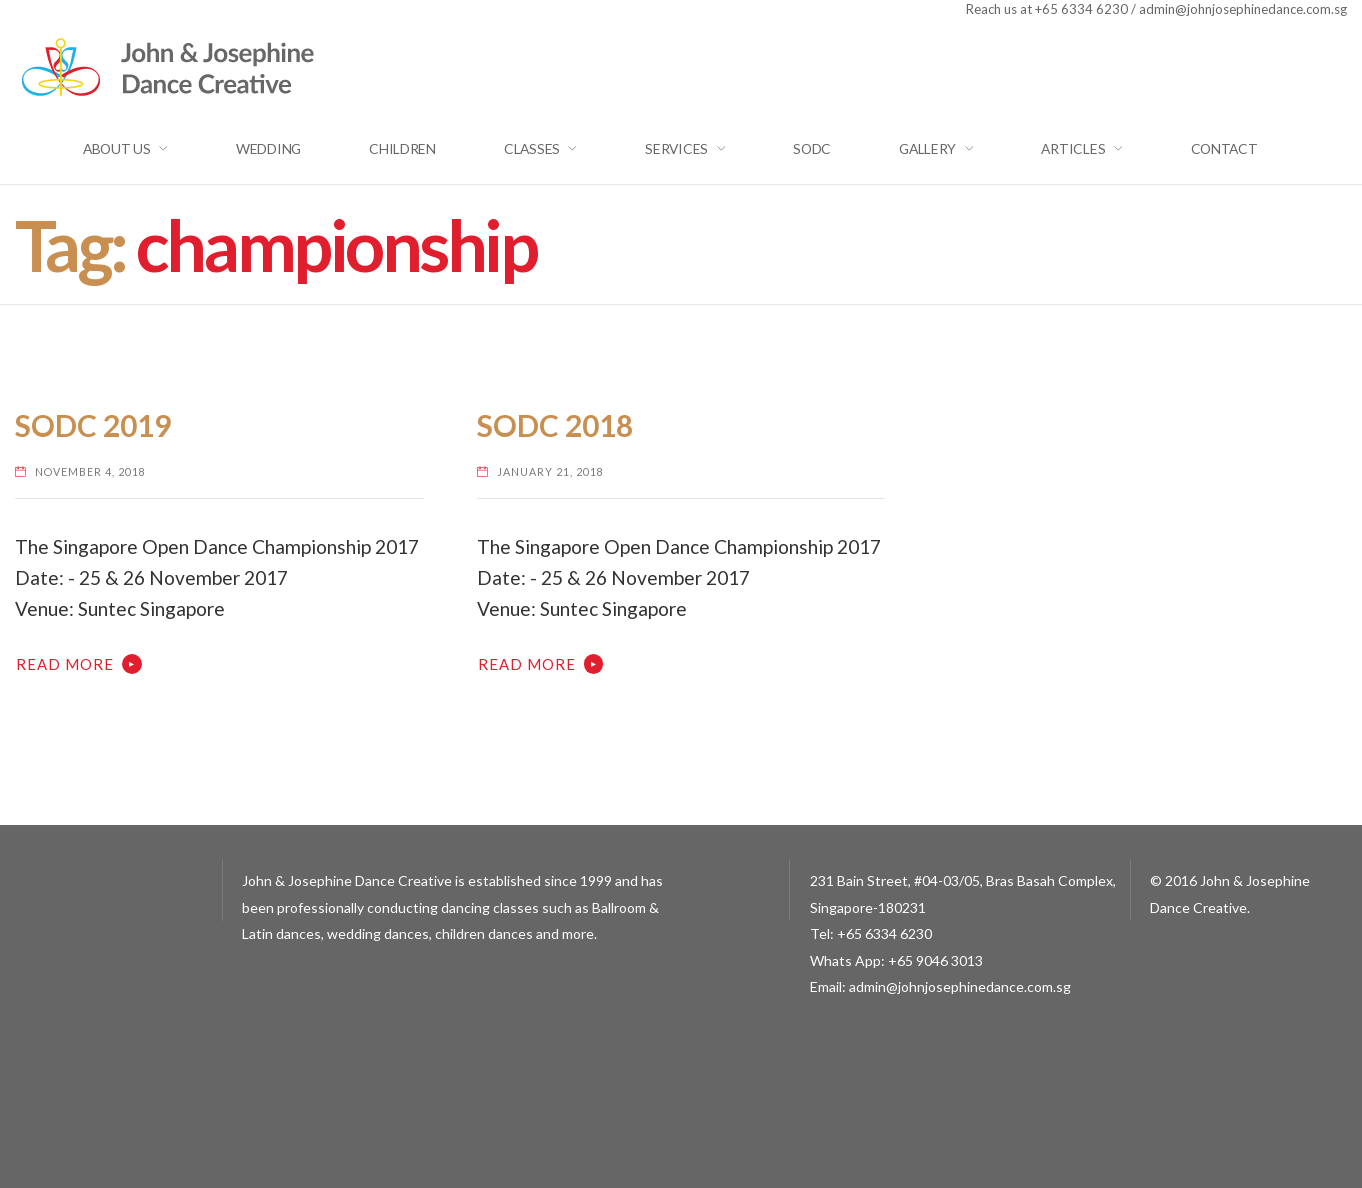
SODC (812, 148)
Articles (1073, 148)
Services (676, 148)
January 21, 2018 (550, 471)
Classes (532, 148)
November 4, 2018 (90, 471)
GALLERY (927, 148)
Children (402, 148)
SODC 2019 (93, 425)
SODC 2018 (555, 425)
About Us (117, 148)
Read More (65, 664)
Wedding (268, 148)
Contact (1224, 148)
